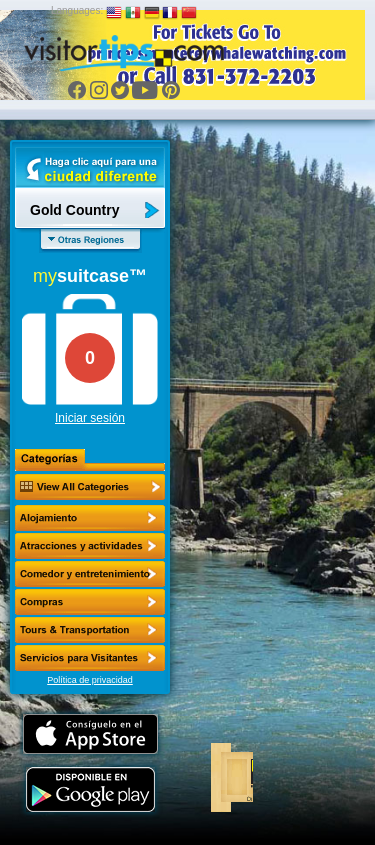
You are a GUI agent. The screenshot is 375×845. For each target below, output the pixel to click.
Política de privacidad (90, 680)
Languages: (77, 10)
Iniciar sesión (90, 418)
